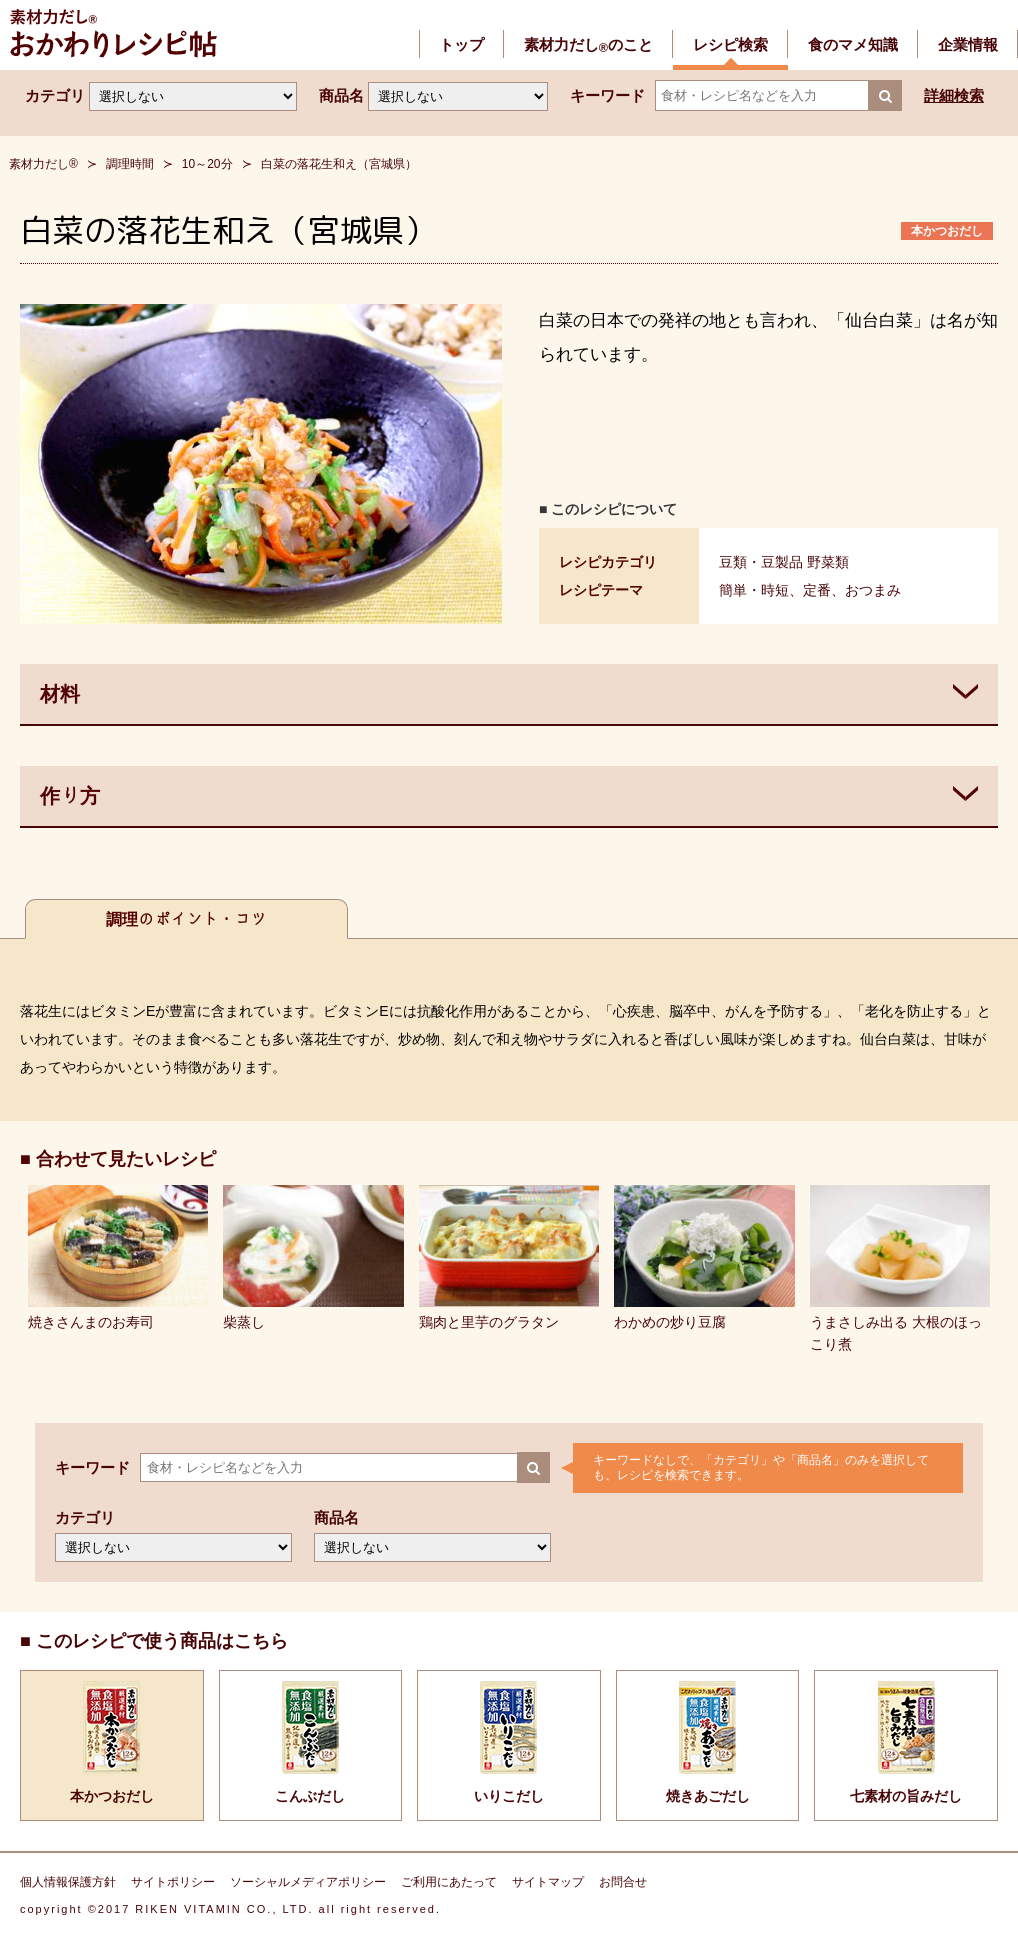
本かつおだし (947, 231)
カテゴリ (55, 95)
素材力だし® (43, 164)
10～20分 (207, 164)
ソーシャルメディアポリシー (308, 1882)
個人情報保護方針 (68, 1882)
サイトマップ (548, 1882)
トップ (461, 44)
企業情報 (968, 44)
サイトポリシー (173, 1882)
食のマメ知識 (853, 44)
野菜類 (828, 562)
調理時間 (130, 164)
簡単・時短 (754, 590)
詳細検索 (954, 95)
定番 (817, 590)
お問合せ (623, 1882)
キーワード (607, 95)
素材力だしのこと (588, 44)
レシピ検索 (730, 44)
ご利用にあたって (449, 1882)
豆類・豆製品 (761, 562)
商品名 (341, 95)
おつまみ (873, 590)
